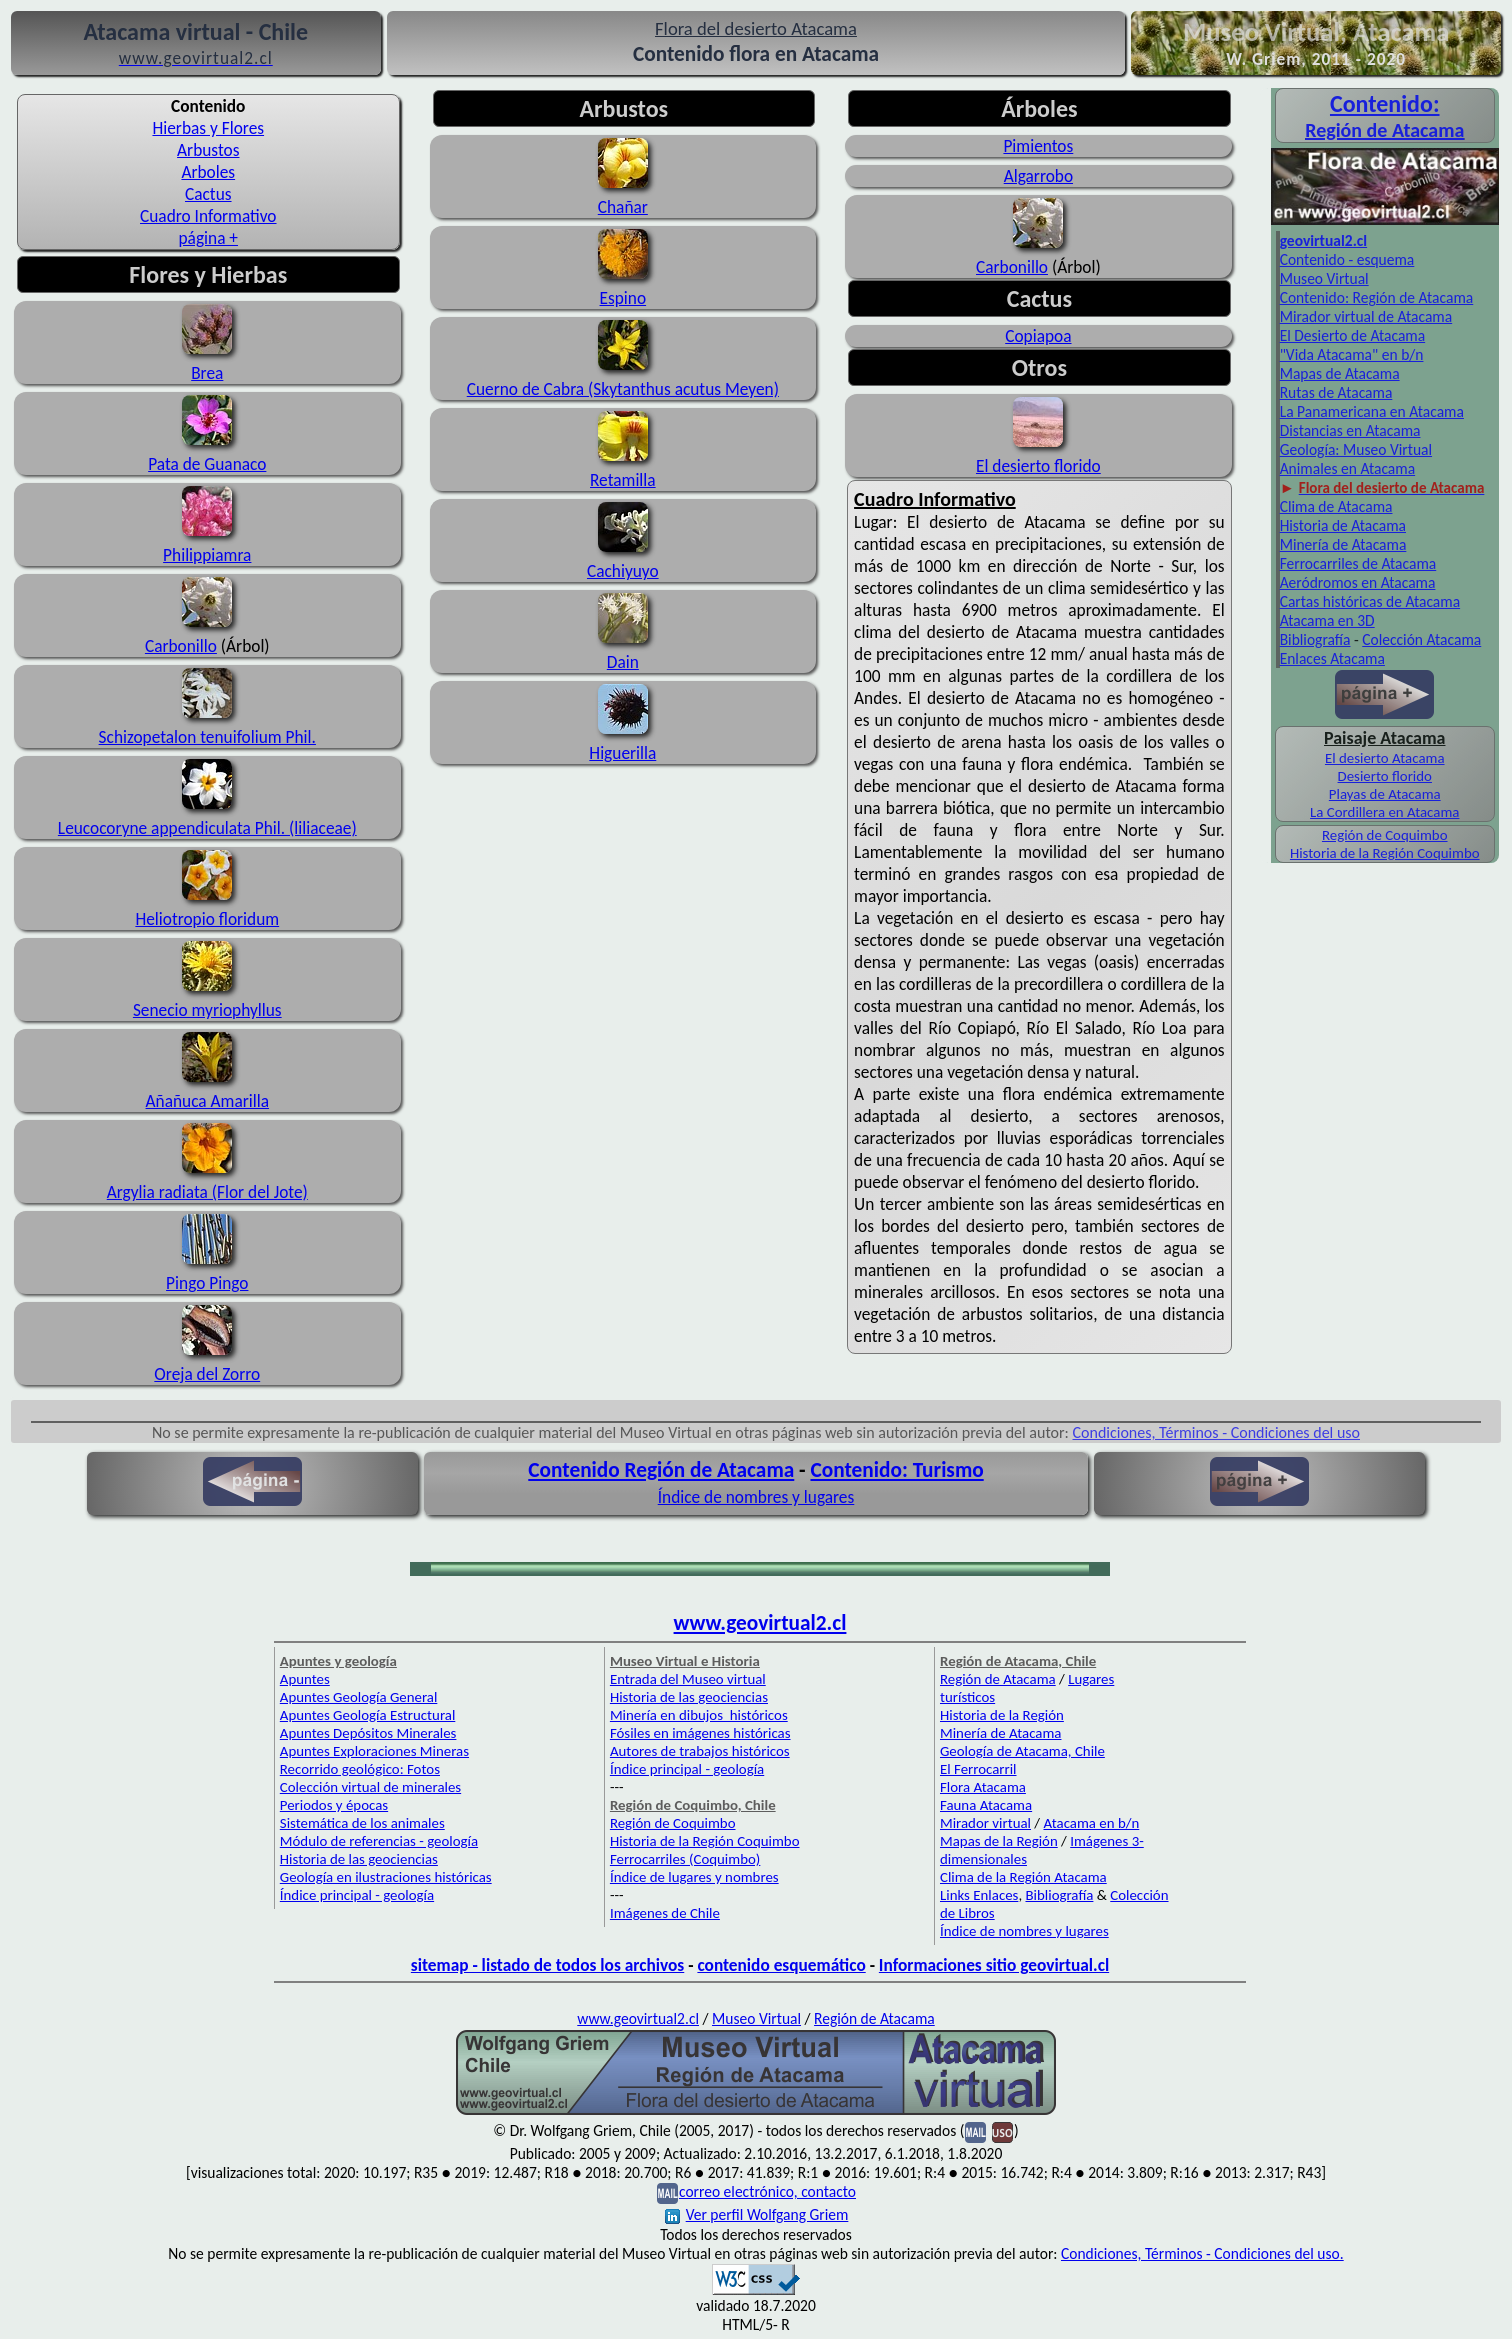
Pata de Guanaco (207, 464)
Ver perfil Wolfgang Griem (757, 2214)
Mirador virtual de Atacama (1366, 316)
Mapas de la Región (999, 1841)
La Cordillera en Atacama (1384, 812)
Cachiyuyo (623, 571)
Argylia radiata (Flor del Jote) (207, 1192)
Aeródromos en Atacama (1358, 582)
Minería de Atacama (1343, 544)
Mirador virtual (985, 1823)
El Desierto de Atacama (1353, 335)
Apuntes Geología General (359, 1697)
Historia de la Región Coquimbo (1385, 853)
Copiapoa (1038, 336)
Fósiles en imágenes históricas (700, 1733)
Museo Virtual (1324, 278)
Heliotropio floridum (207, 919)
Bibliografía (1315, 639)
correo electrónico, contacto (767, 2191)
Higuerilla (622, 753)
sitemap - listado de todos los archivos (547, 1965)
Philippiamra (207, 544)
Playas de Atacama (1385, 794)
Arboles (208, 172)
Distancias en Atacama (1350, 430)
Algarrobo (1038, 176)
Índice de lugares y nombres (694, 1877)
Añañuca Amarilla (207, 1101)
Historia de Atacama (1343, 525)
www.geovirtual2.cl (760, 1623)
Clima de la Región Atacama (1023, 1877)
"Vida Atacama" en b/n (1352, 354)
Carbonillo (181, 646)
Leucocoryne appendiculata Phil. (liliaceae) (207, 817)
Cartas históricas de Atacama (1370, 601)
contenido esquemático (781, 1965)
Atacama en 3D (1327, 620)
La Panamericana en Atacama (1372, 411)
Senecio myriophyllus (207, 1010)
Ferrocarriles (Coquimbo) (685, 1859)
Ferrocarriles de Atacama (1358, 563)
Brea (207, 362)
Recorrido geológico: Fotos (360, 1769)
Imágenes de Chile (665, 1913)
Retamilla (623, 480)
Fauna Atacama (986, 1805)
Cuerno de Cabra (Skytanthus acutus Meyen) (623, 389)
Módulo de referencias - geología (379, 1841)
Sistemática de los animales (362, 1823)
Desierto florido (1385, 776)
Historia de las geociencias (359, 1859)
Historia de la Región (1002, 1715)
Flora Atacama (983, 1787)
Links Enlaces (979, 1895)
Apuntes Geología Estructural (368, 1715)
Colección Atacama (1421, 639)
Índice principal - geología (357, 1895)
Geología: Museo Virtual (1356, 449)
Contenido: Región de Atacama (1377, 297)
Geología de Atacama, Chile (1022, 1751)
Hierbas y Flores (208, 128)
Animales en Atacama (1347, 468)
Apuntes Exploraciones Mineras (374, 1751)
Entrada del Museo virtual (688, 1679)
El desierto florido (1038, 466)
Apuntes (305, 1679)
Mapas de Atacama (1340, 373)
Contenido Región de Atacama (661, 1470)
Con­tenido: (1385, 103)
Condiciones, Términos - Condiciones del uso (1217, 1432)
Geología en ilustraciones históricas (386, 1877)
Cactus (208, 194)
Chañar (623, 207)
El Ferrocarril (978, 1769)
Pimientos (1038, 146)
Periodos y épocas (334, 1805)
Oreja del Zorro (207, 1374)
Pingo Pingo (207, 1283)
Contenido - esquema (1347, 259)
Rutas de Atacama (1336, 392)
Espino (623, 298)
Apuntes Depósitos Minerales (368, 1733)
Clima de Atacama (1336, 506)
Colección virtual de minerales (370, 1787)
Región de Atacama (998, 1679)
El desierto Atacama (1385, 758)
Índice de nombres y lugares (756, 1497)
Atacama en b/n (1091, 1823)
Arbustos (208, 150)
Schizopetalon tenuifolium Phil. (207, 737)
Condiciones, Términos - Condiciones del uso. (1202, 2253)
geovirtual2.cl (1323, 240)
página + (209, 238)
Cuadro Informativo (208, 216)
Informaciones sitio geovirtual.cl (994, 1965)
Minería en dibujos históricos (699, 1715)
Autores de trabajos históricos (700, 1751)
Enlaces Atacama (1332, 658)
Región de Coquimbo (1385, 835)
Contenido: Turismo (896, 1470)
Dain (623, 662)
